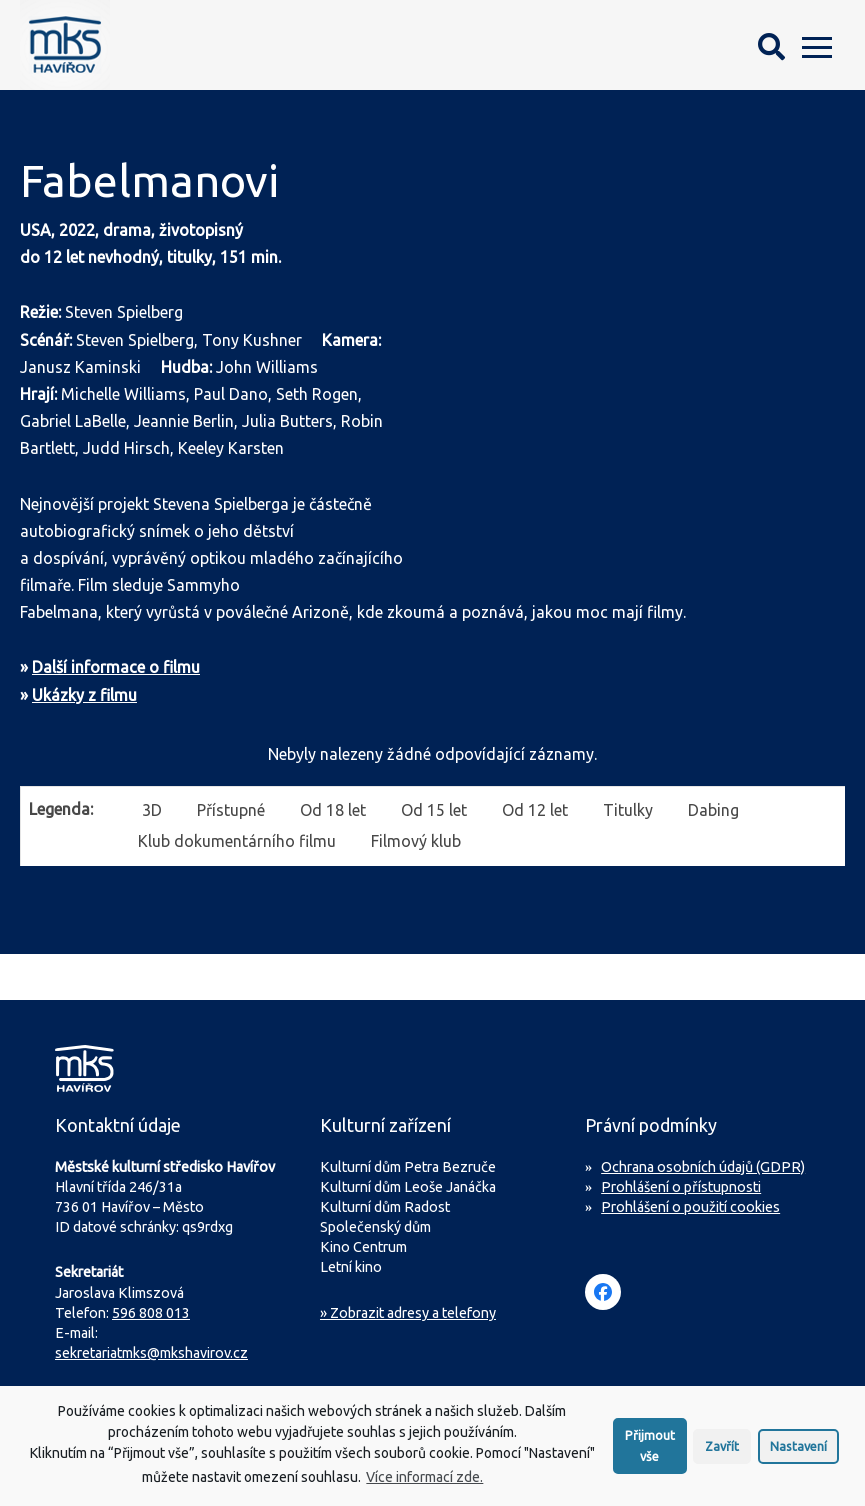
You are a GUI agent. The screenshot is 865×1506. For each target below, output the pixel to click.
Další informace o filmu (116, 667)
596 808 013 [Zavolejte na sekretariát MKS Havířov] (151, 1313)
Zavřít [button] (722, 1453)
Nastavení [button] (798, 1453)
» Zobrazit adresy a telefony (408, 1313)
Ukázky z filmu (84, 695)
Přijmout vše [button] (650, 1452)
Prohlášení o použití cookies (690, 1207)
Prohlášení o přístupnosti (681, 1187)
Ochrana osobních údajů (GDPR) (703, 1167)
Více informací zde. (424, 1484)
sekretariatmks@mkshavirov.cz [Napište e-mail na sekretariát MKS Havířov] (151, 1353)
